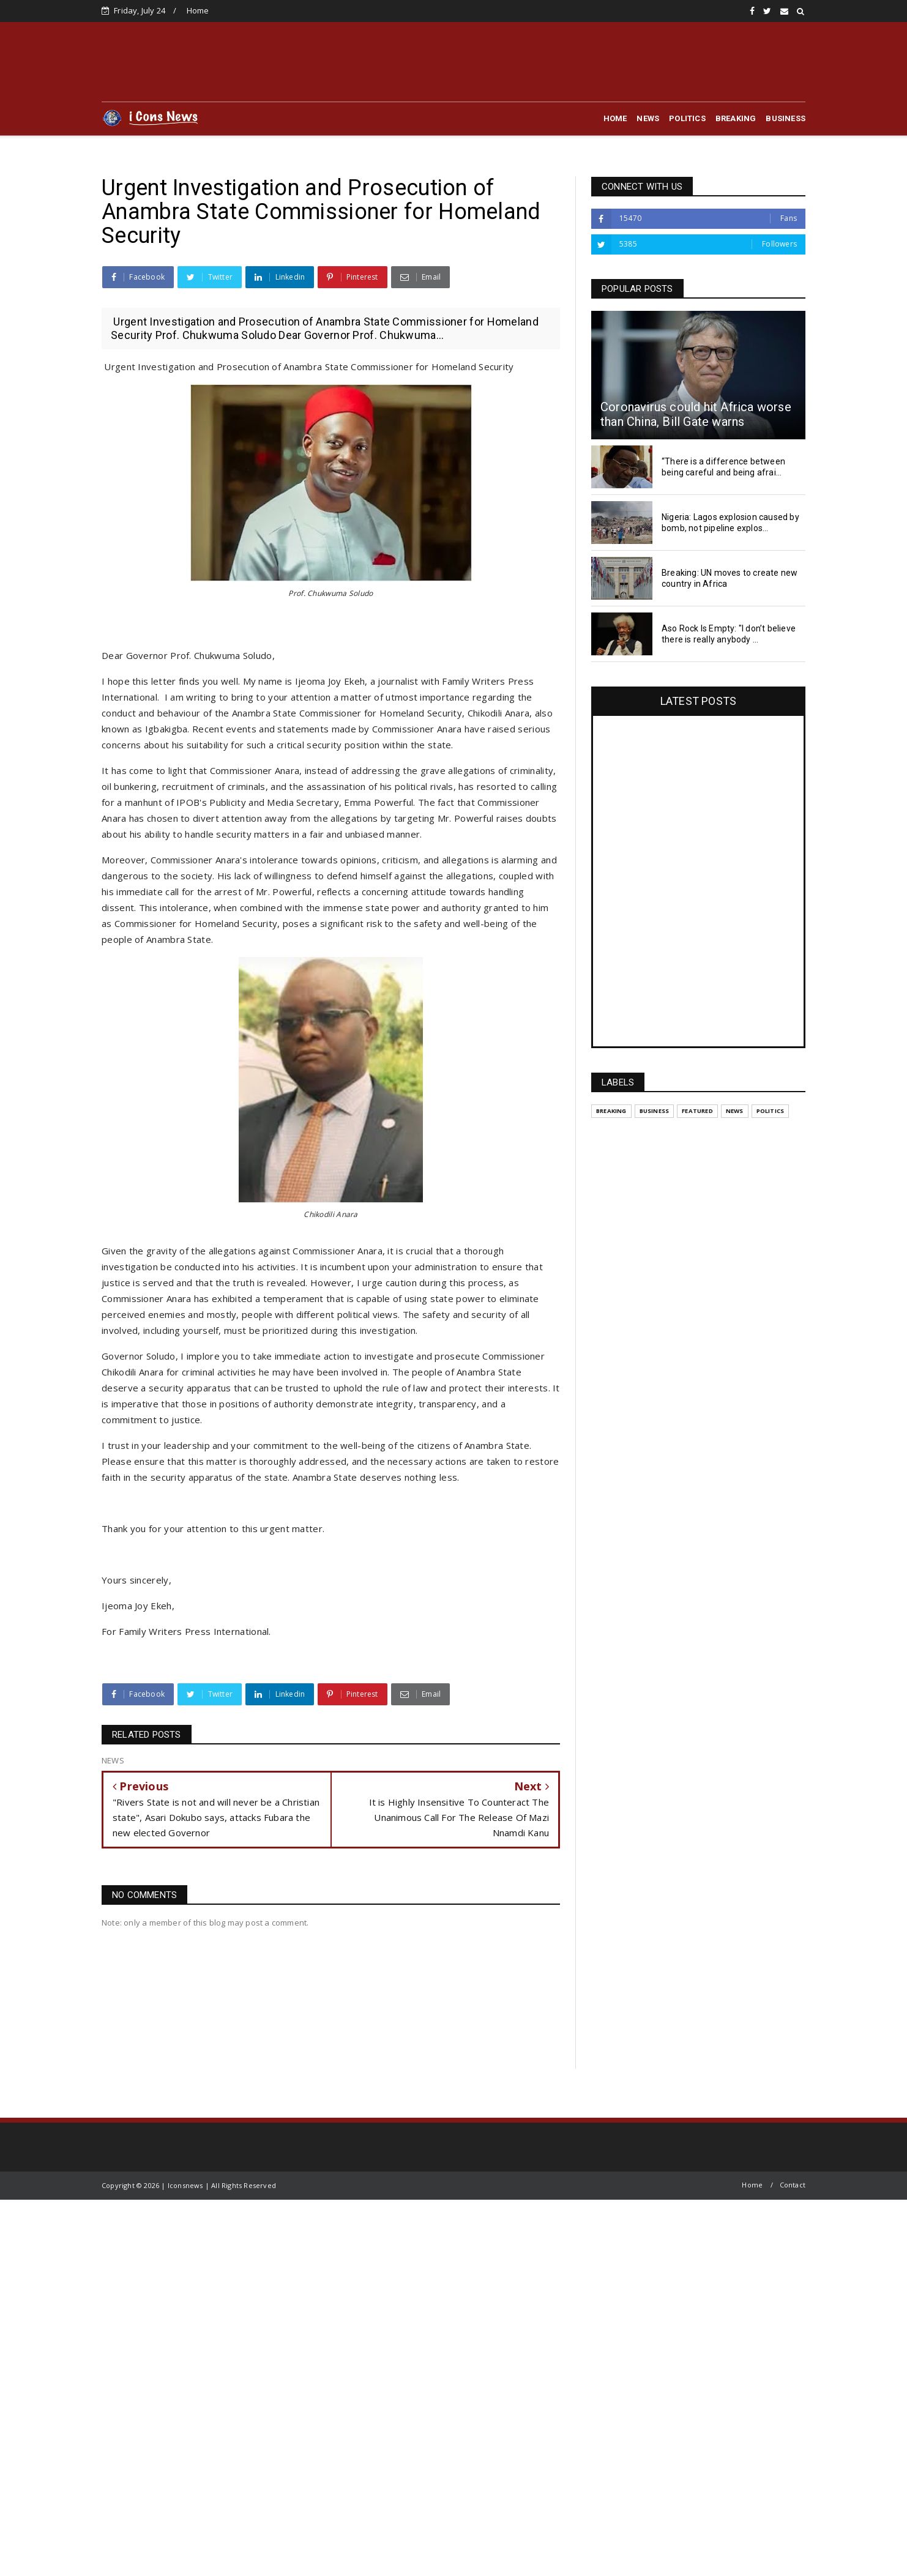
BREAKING (735, 118)
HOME (615, 118)
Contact (792, 2184)
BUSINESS (785, 118)
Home (198, 10)
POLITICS (687, 118)
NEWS (647, 118)
